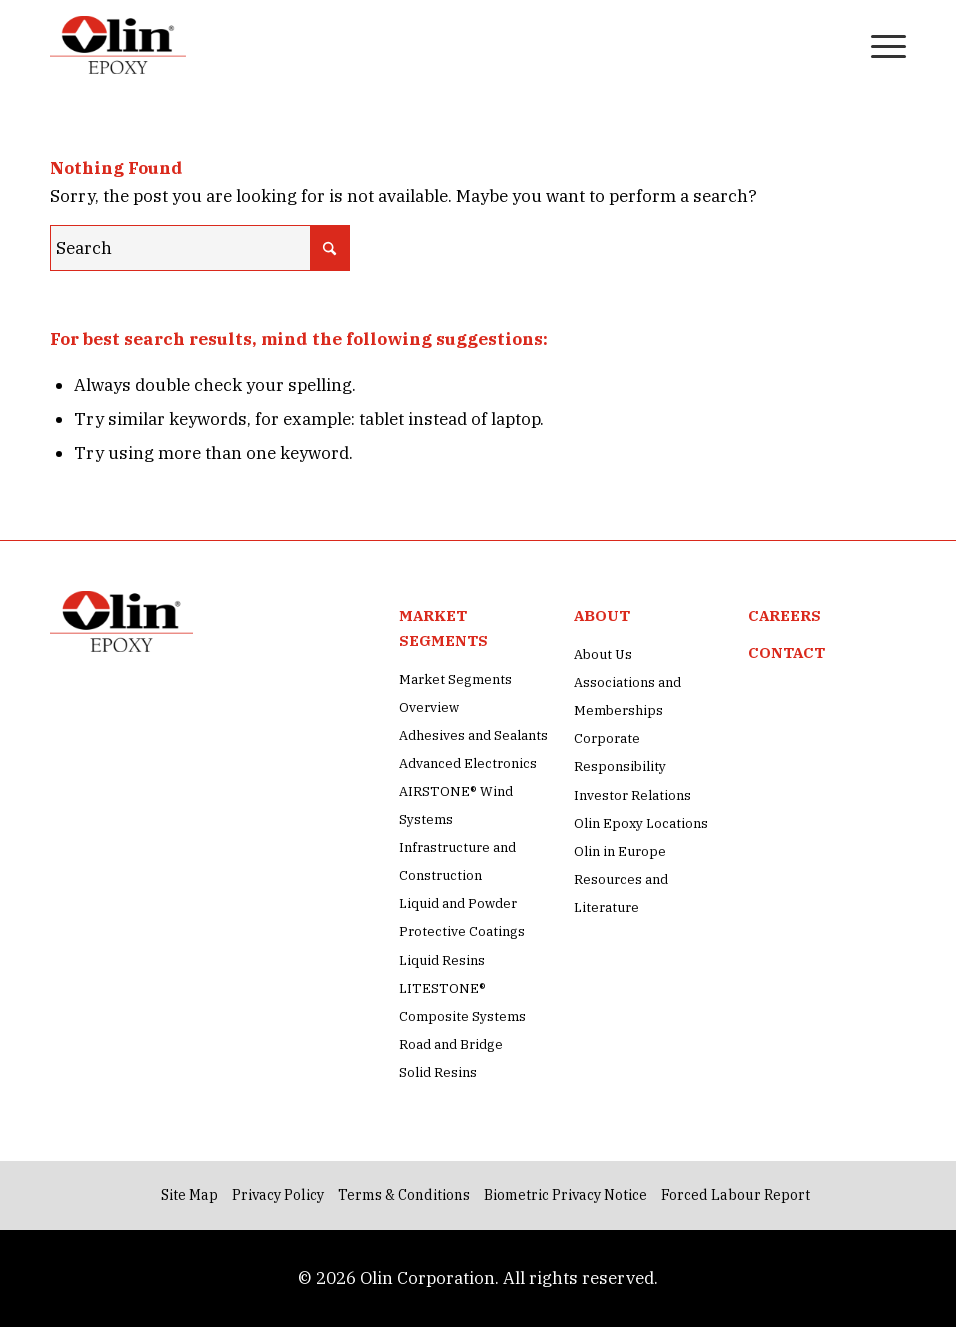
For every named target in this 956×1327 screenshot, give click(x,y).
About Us (603, 654)
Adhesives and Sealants (473, 735)
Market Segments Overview (455, 693)
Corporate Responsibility (620, 752)
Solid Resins (438, 1072)
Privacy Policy (278, 1195)
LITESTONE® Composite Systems (462, 1002)
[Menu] (878, 45)
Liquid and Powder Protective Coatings (462, 917)
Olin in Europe (620, 851)
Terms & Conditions (404, 1195)
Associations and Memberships (627, 696)
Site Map (189, 1195)
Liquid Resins (442, 960)
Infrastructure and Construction (457, 861)
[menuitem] (831, 45)
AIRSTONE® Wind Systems (456, 805)
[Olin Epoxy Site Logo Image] (118, 45)
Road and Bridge (451, 1044)
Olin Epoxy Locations (641, 823)
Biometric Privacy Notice (565, 1195)
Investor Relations (632, 795)
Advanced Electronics (468, 763)
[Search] (831, 45)
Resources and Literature (621, 893)
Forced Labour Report (735, 1195)
